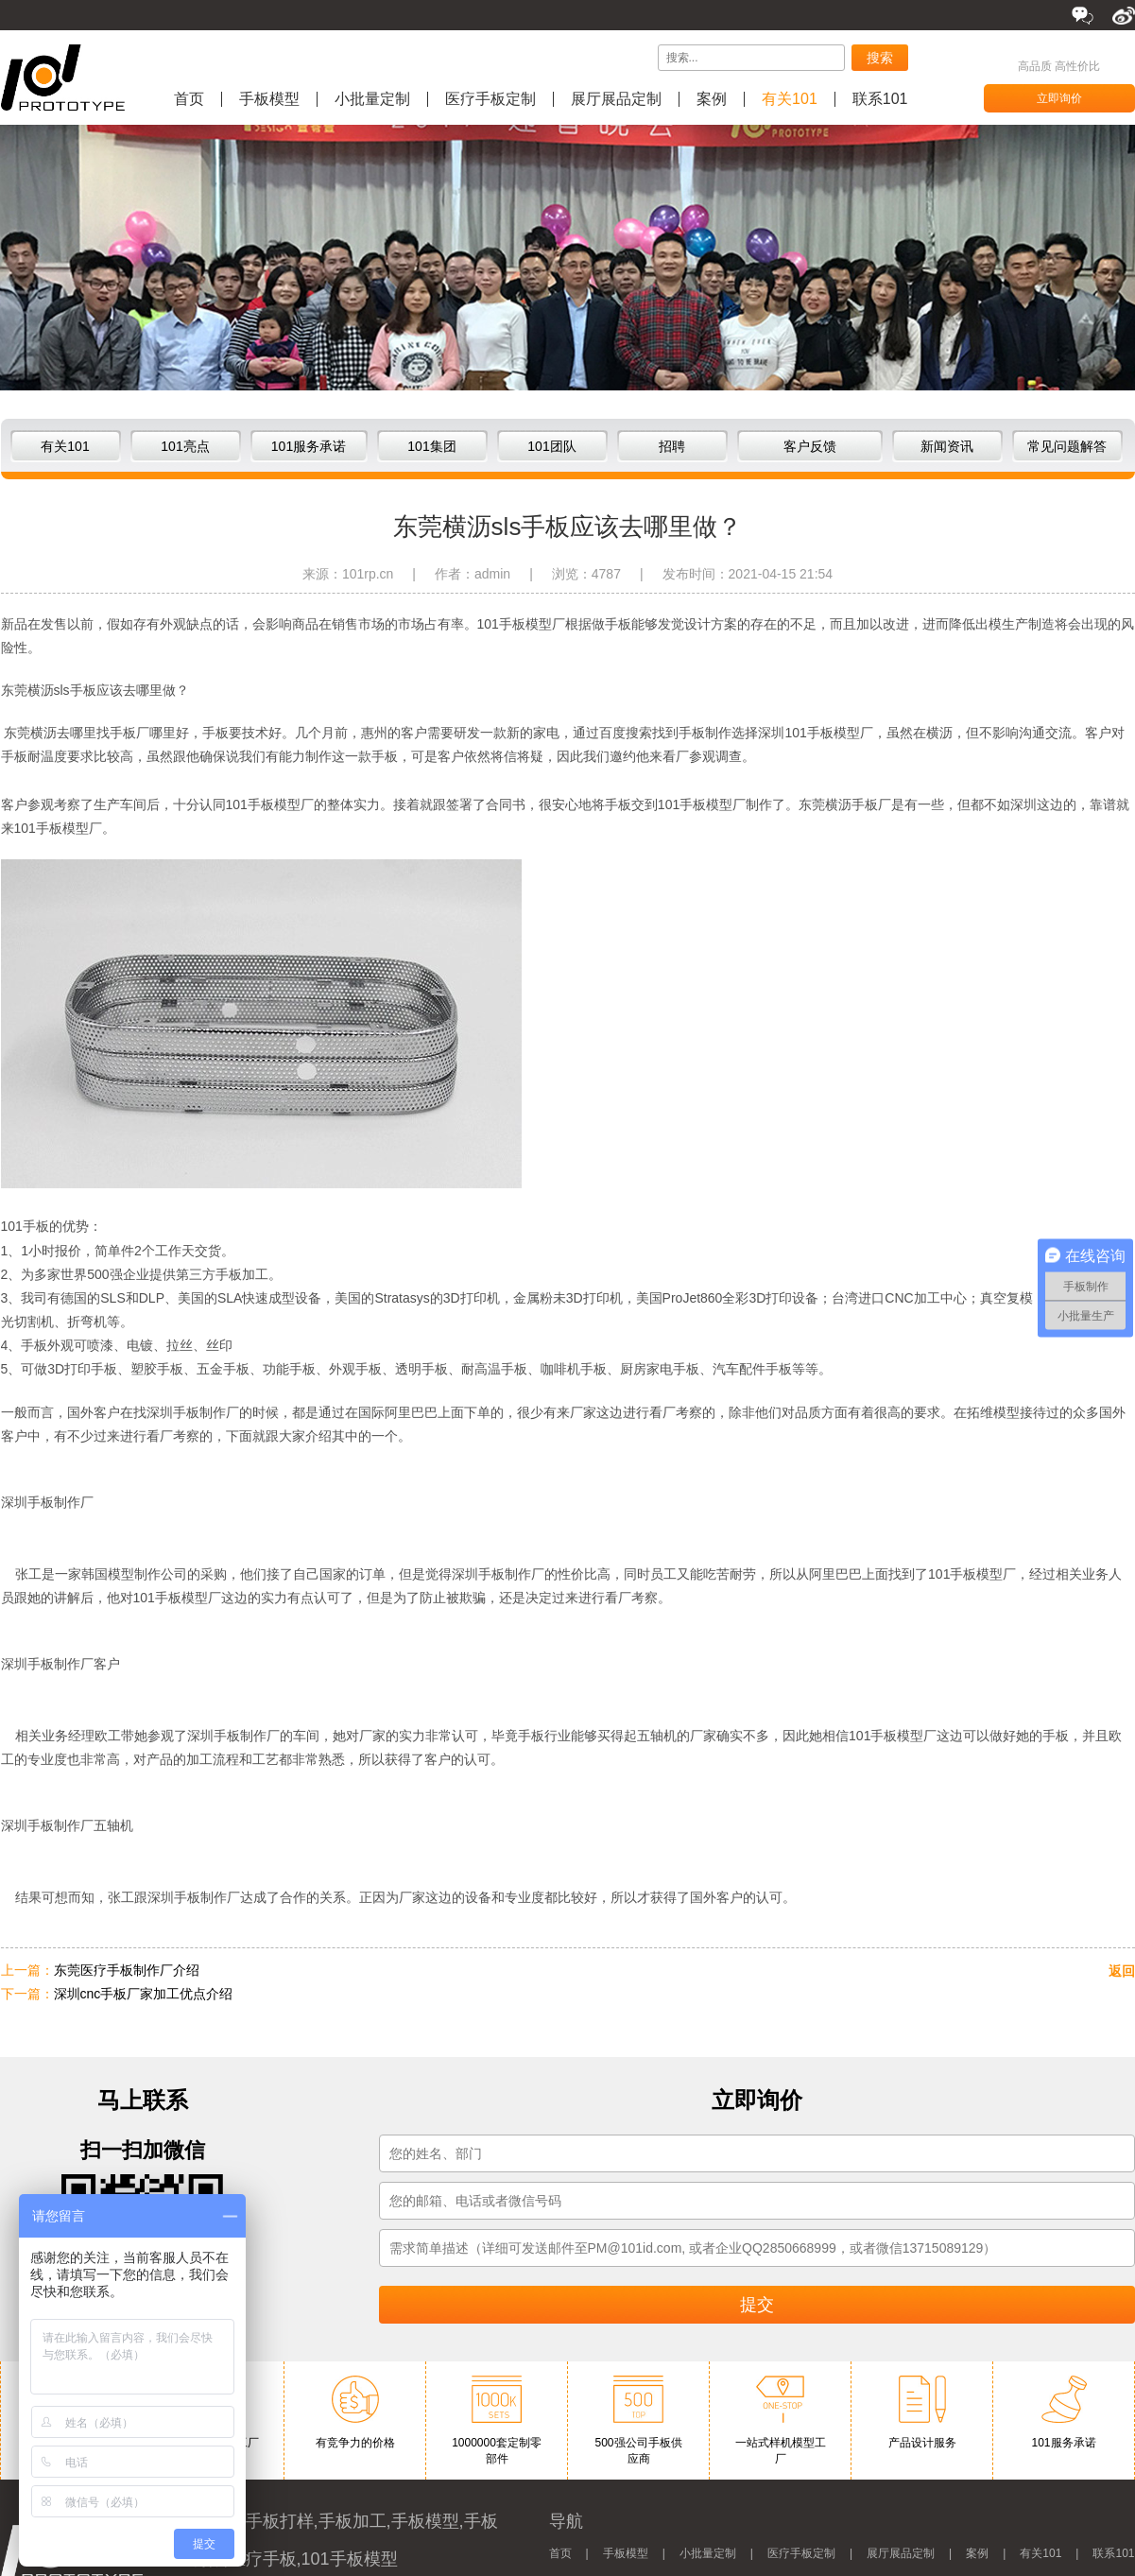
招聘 (672, 446)
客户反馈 (809, 446)
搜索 (880, 57)
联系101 (880, 99)
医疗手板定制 (490, 99)
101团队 (551, 446)
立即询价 (1059, 98)
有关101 (789, 99)
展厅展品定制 (616, 99)
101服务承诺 (308, 446)
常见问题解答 (1067, 446)
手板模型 (269, 99)
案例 (711, 99)
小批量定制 (372, 99)
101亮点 (185, 446)
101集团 (431, 446)
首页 (189, 99)
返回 (1122, 1971)
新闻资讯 (946, 446)
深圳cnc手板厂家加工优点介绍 (143, 1993)
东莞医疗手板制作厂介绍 (126, 1970)
